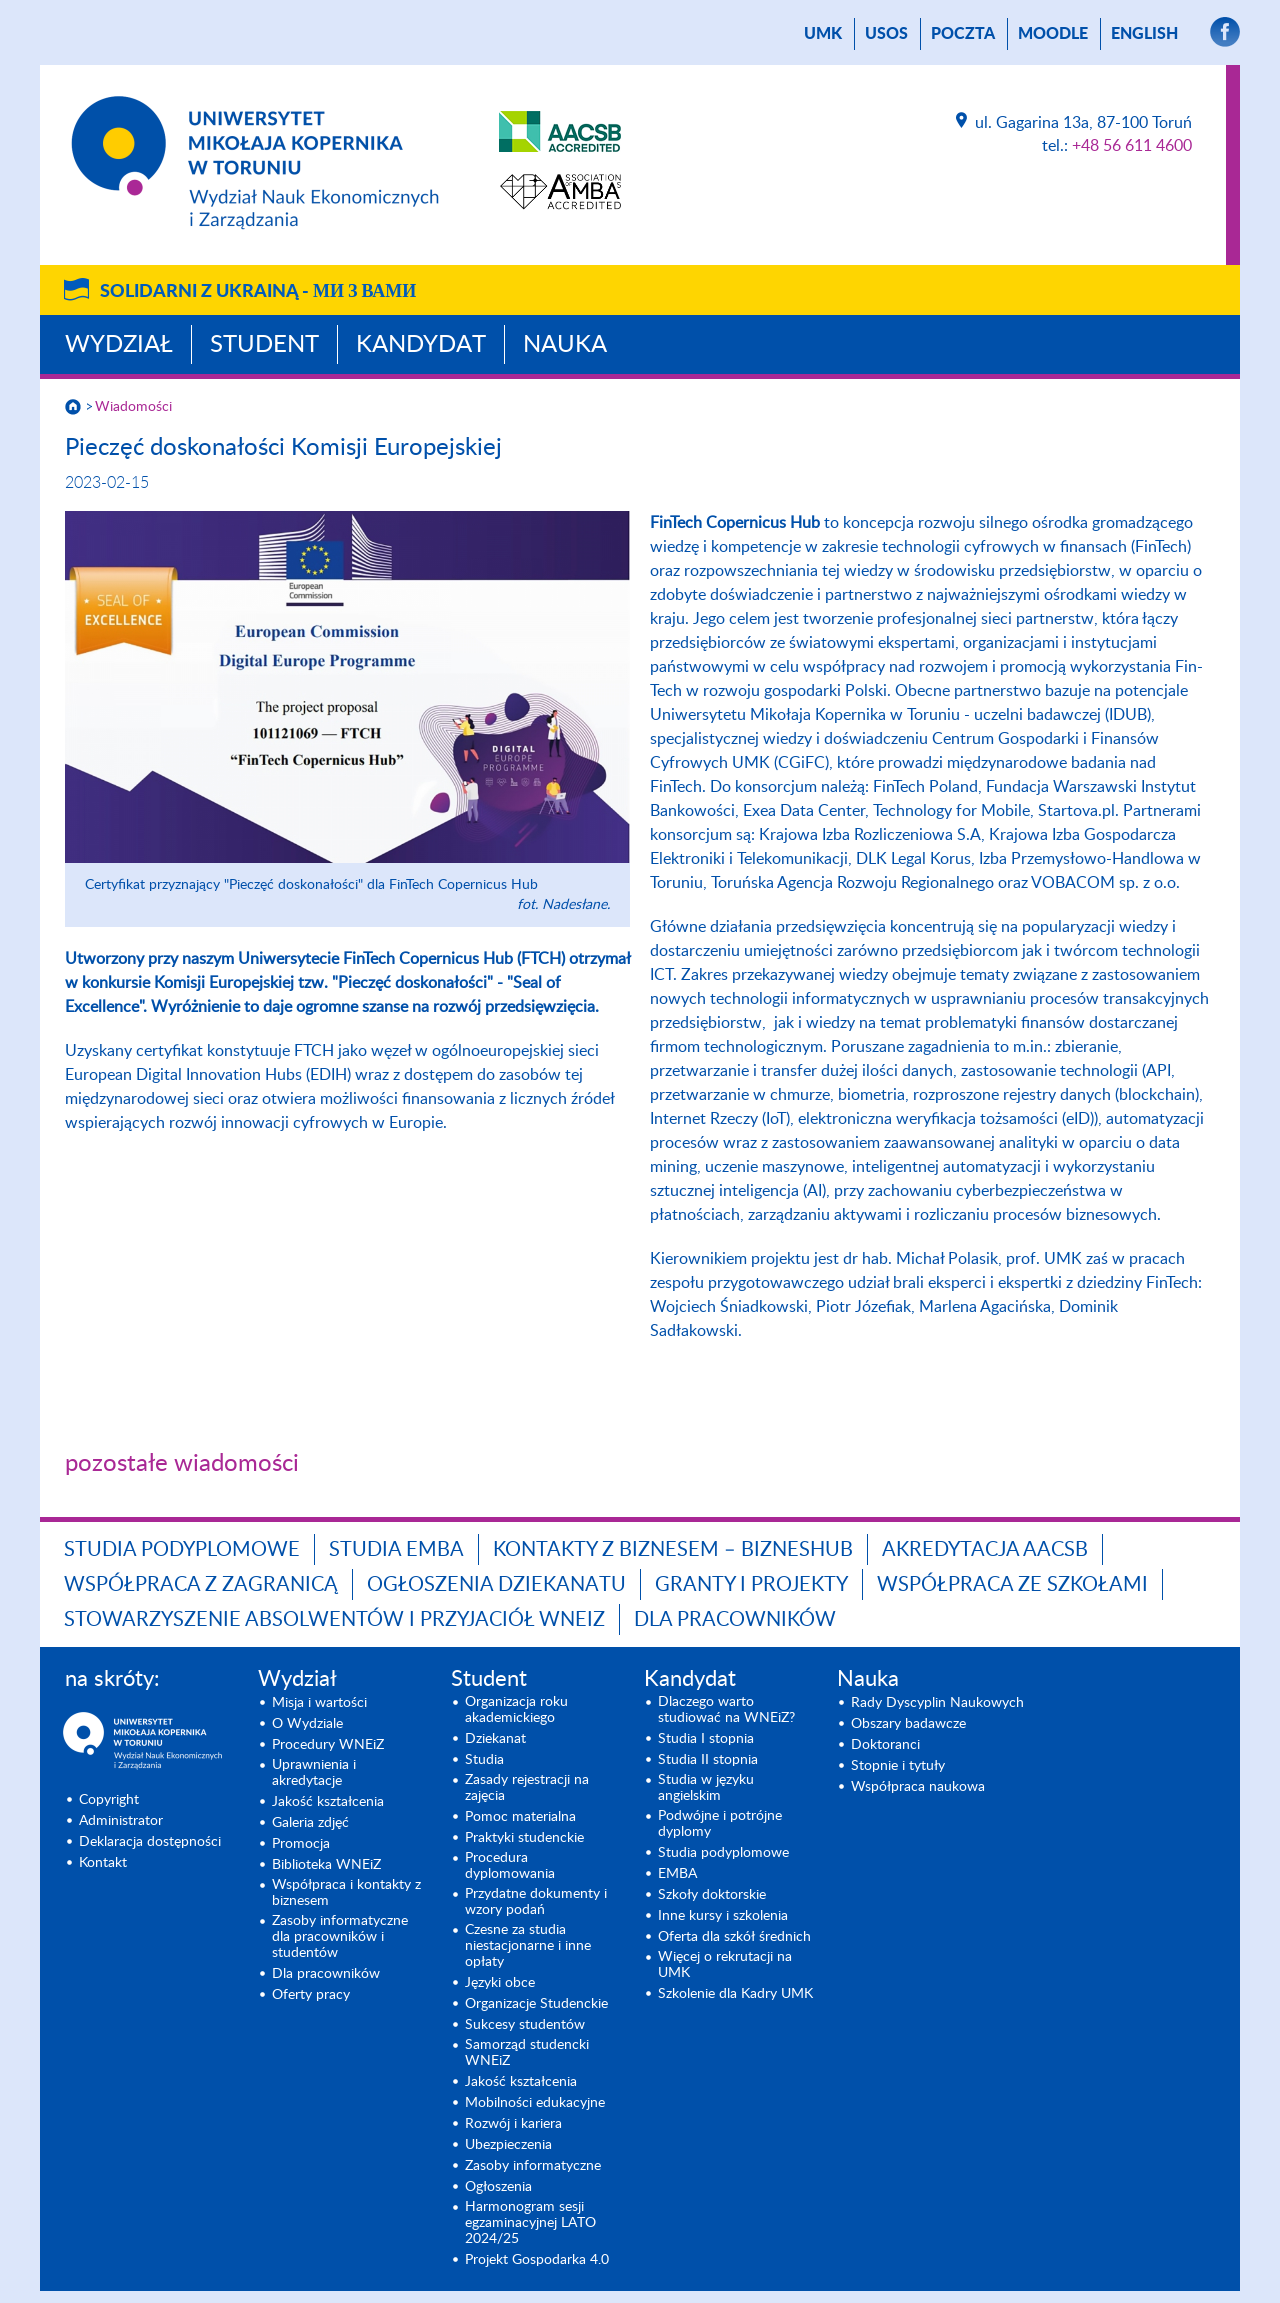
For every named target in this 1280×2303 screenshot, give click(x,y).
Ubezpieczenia (508, 2145)
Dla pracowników (735, 1620)
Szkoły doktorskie (712, 1895)
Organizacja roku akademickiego (516, 1710)
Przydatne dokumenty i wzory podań (536, 1902)
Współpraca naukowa (918, 1787)
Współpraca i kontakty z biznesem (346, 1893)
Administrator (121, 1821)
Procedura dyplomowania (510, 1866)
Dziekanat (495, 1739)
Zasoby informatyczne (533, 2166)
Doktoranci (885, 1745)
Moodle (1053, 34)
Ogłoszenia (498, 2187)
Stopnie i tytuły (898, 1766)
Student (264, 345)
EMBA (677, 1874)
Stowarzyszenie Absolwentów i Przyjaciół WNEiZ (334, 1620)
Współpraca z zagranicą (201, 1585)
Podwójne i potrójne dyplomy (720, 1824)
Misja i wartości (319, 1703)
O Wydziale (307, 1724)
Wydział (119, 345)
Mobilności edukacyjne (535, 2103)
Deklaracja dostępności (150, 1842)
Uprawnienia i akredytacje (314, 1773)
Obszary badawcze (908, 1724)
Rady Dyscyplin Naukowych (937, 1703)
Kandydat (421, 345)
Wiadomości (133, 407)
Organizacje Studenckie (536, 2004)
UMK (823, 34)
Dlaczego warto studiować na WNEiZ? (726, 1710)
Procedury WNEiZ (328, 1745)
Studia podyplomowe (182, 1550)
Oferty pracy (311, 1995)
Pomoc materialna (520, 1817)
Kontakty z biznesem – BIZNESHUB (673, 1550)
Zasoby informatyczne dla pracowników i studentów (340, 1937)
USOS (886, 34)
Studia (484, 1760)
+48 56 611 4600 (1132, 146)
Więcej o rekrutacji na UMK (725, 1965)
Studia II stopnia (708, 1760)
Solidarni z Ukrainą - (258, 292)
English (1144, 34)
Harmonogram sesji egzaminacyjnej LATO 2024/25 (530, 2223)
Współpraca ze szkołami (1012, 1585)
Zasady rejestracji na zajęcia (527, 1788)
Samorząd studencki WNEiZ (527, 2053)
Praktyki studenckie (524, 1838)
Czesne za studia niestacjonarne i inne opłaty (528, 1946)
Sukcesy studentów (525, 2025)
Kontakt (103, 1863)
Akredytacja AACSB (985, 1550)
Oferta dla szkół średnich (734, 1937)
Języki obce (500, 1983)
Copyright (109, 1800)
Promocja (301, 1844)
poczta (963, 34)
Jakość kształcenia (328, 1802)
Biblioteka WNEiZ (326, 1865)
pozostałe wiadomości (182, 1464)
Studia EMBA (396, 1550)
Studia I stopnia (706, 1739)
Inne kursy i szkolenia (723, 1916)
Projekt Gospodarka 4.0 (537, 2260)
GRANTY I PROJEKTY (751, 1585)
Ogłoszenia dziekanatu (496, 1585)
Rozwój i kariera (513, 2124)
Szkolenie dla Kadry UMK (735, 1994)
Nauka (565, 345)
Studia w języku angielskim (706, 1788)
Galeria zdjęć (310, 1823)
